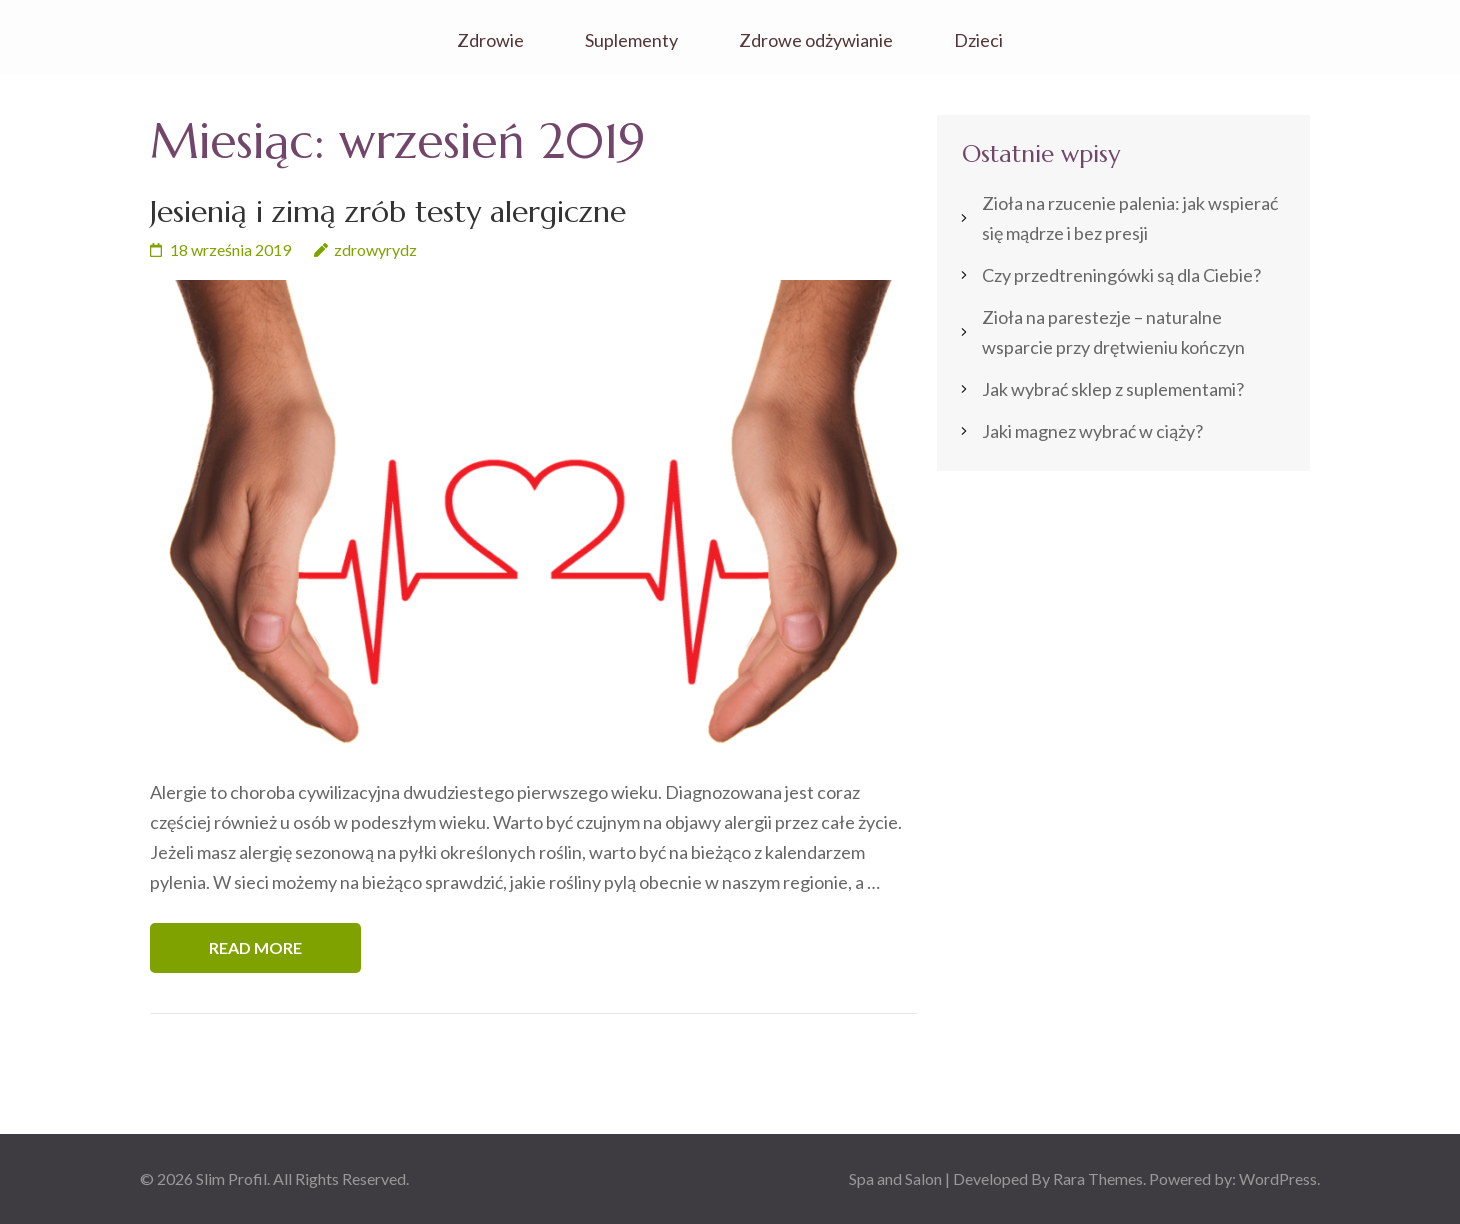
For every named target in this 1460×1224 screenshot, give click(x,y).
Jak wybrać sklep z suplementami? (1113, 389)
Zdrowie (490, 40)
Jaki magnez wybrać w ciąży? (1092, 431)
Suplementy (631, 40)
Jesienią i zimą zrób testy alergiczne (388, 211)
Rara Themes (1098, 1178)
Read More (255, 947)
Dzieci (978, 40)
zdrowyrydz (375, 249)
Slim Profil (231, 1178)
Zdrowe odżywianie (816, 40)
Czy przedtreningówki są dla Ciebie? (1121, 275)
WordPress (1278, 1178)
